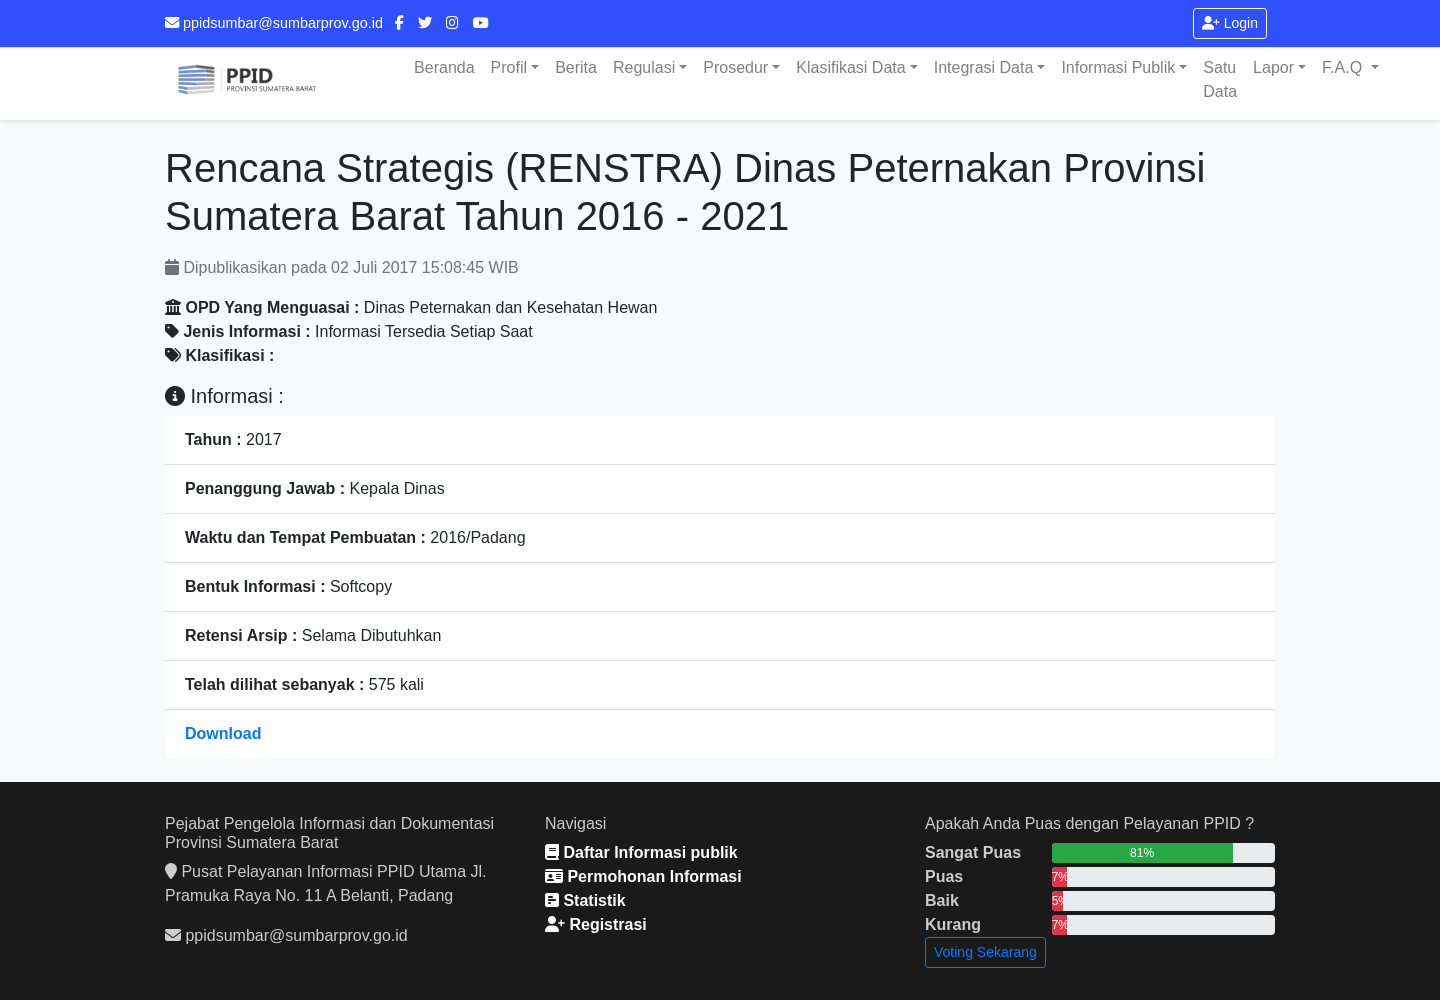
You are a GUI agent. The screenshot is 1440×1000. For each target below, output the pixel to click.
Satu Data (1220, 79)
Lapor (1273, 67)
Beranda (444, 67)
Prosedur (735, 67)
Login (1230, 23)
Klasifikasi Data (850, 67)
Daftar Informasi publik (641, 852)
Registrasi (596, 924)
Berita (576, 67)
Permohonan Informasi (643, 876)
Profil (509, 67)
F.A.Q (1344, 67)
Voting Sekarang (985, 952)
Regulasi (644, 67)
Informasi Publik (1118, 67)
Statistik (585, 900)
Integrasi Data (984, 67)
